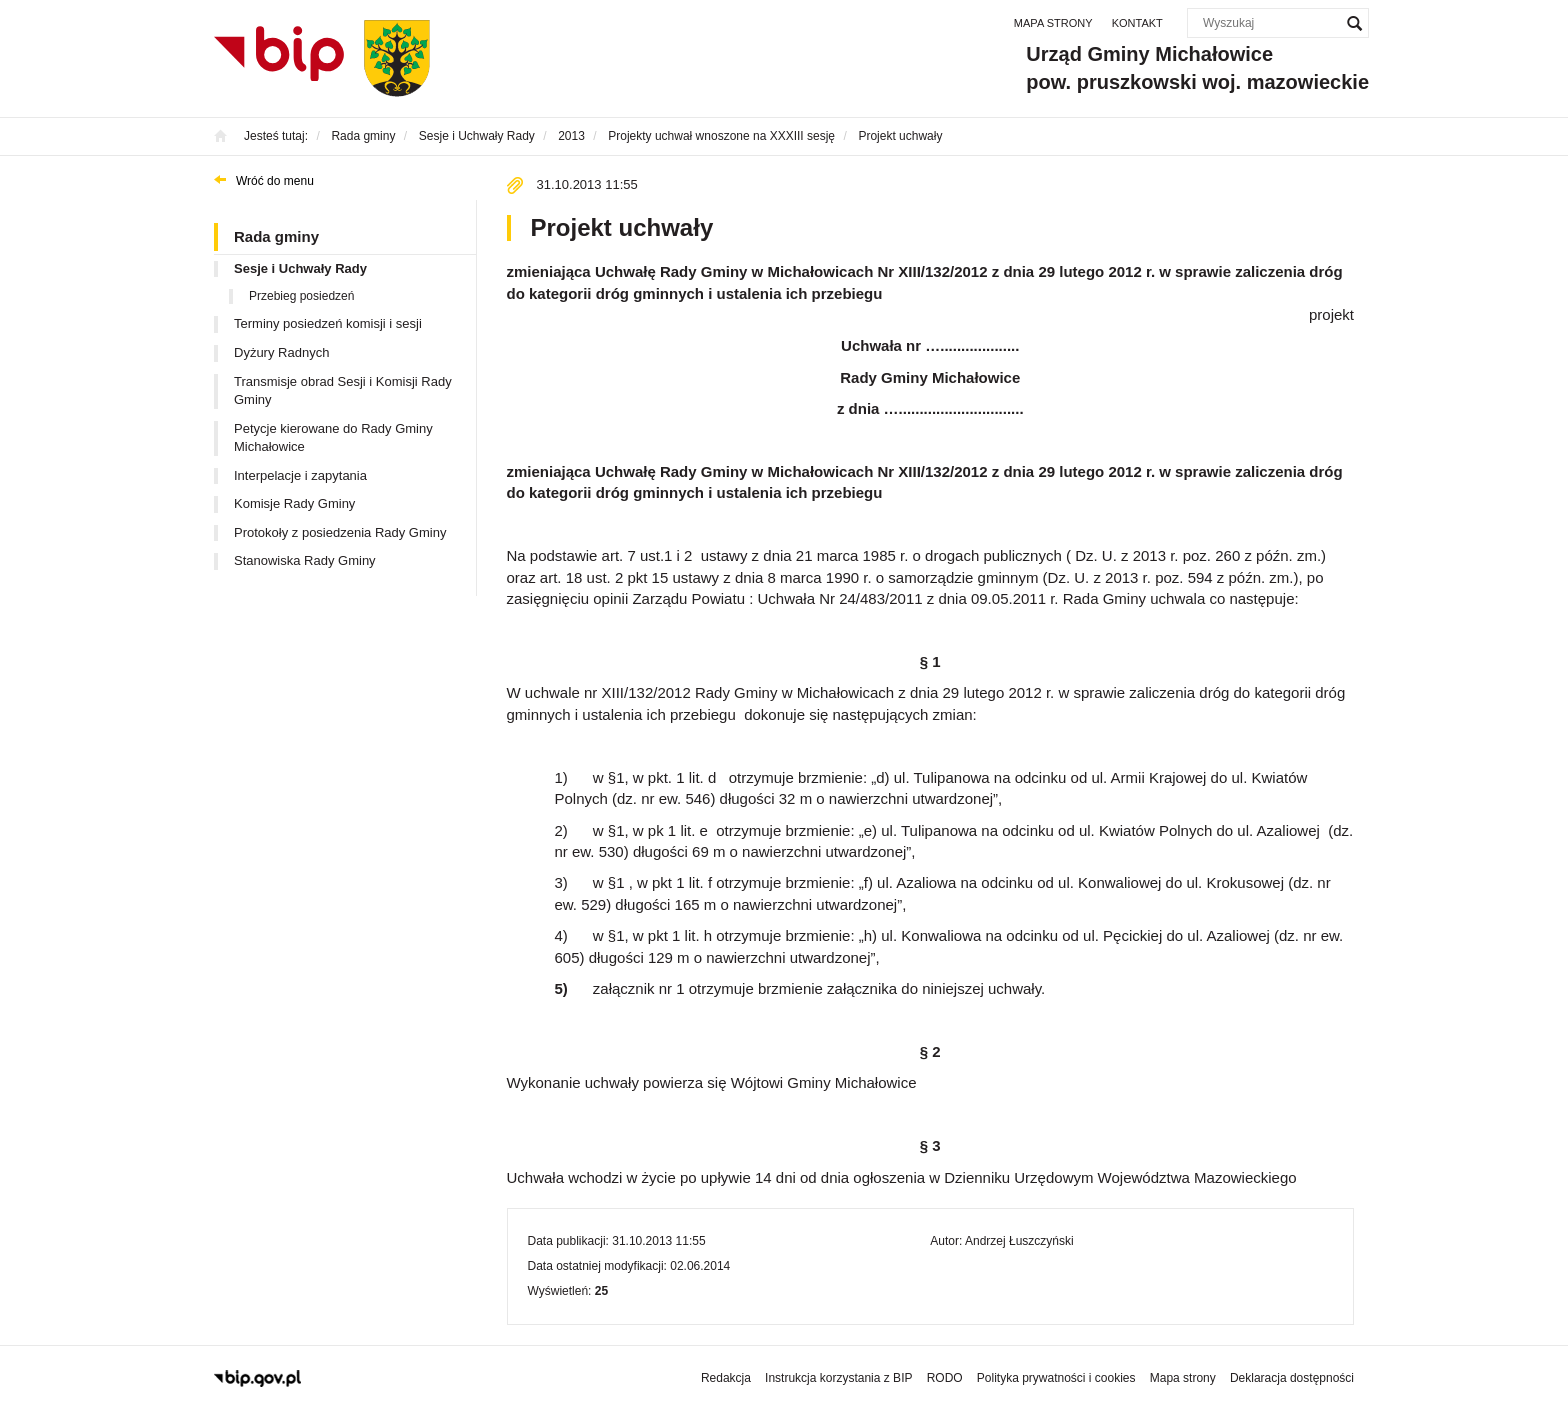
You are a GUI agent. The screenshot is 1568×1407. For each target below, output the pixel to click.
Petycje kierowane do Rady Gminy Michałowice (333, 438)
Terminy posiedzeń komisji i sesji (328, 323)
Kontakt (1137, 23)
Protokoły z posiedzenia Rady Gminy (340, 532)
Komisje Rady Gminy (294, 503)
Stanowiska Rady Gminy (305, 560)
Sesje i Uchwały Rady (300, 268)
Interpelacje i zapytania (300, 475)
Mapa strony (1053, 23)
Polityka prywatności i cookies (1056, 1378)
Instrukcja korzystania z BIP (838, 1378)
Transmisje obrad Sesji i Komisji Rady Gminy (343, 391)
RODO (945, 1378)
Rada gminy (276, 236)
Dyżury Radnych (281, 352)
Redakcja (726, 1378)
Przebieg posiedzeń (301, 296)
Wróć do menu (275, 181)
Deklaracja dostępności (1292, 1378)
